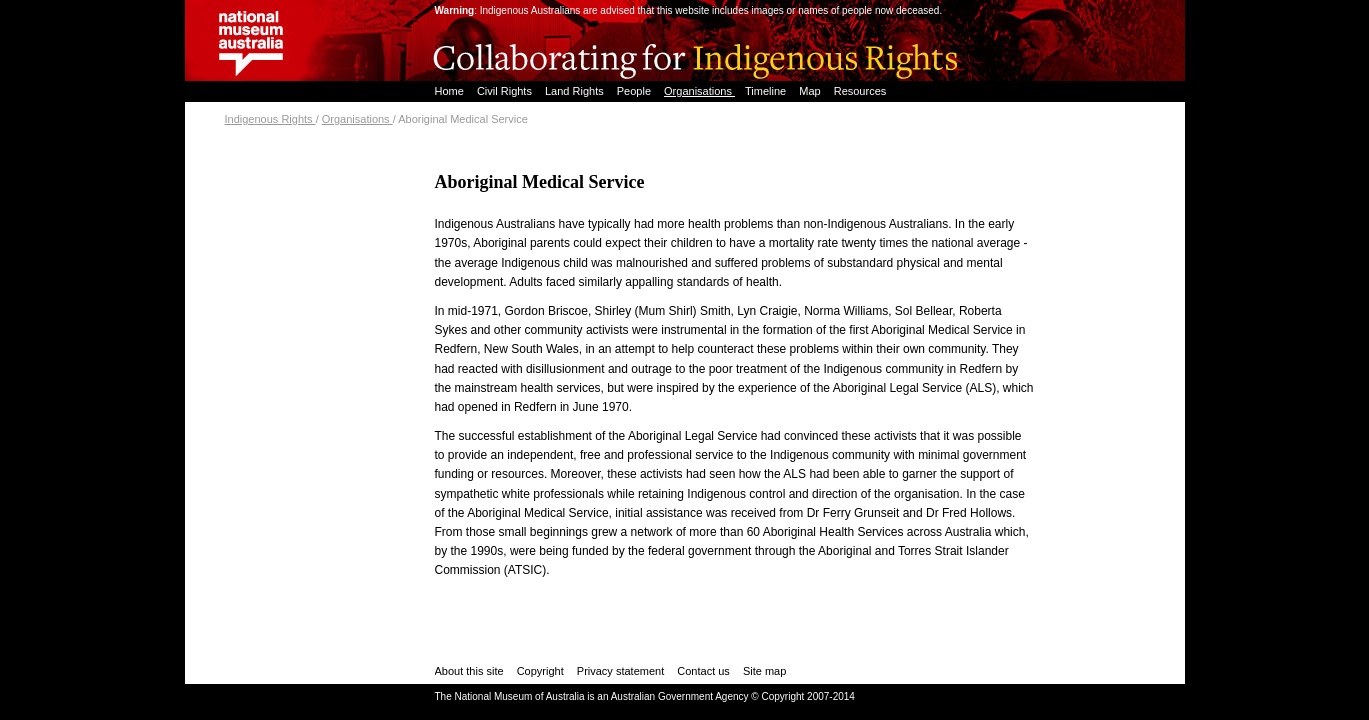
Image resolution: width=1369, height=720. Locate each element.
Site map (764, 671)
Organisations (699, 91)
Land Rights (576, 91)
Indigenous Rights (270, 119)
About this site (469, 671)
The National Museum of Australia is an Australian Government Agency (592, 696)
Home (451, 91)
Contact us (703, 671)
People (635, 91)
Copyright (540, 671)
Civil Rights (506, 91)
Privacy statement (620, 671)
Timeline (767, 91)
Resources (860, 91)
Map (811, 91)
